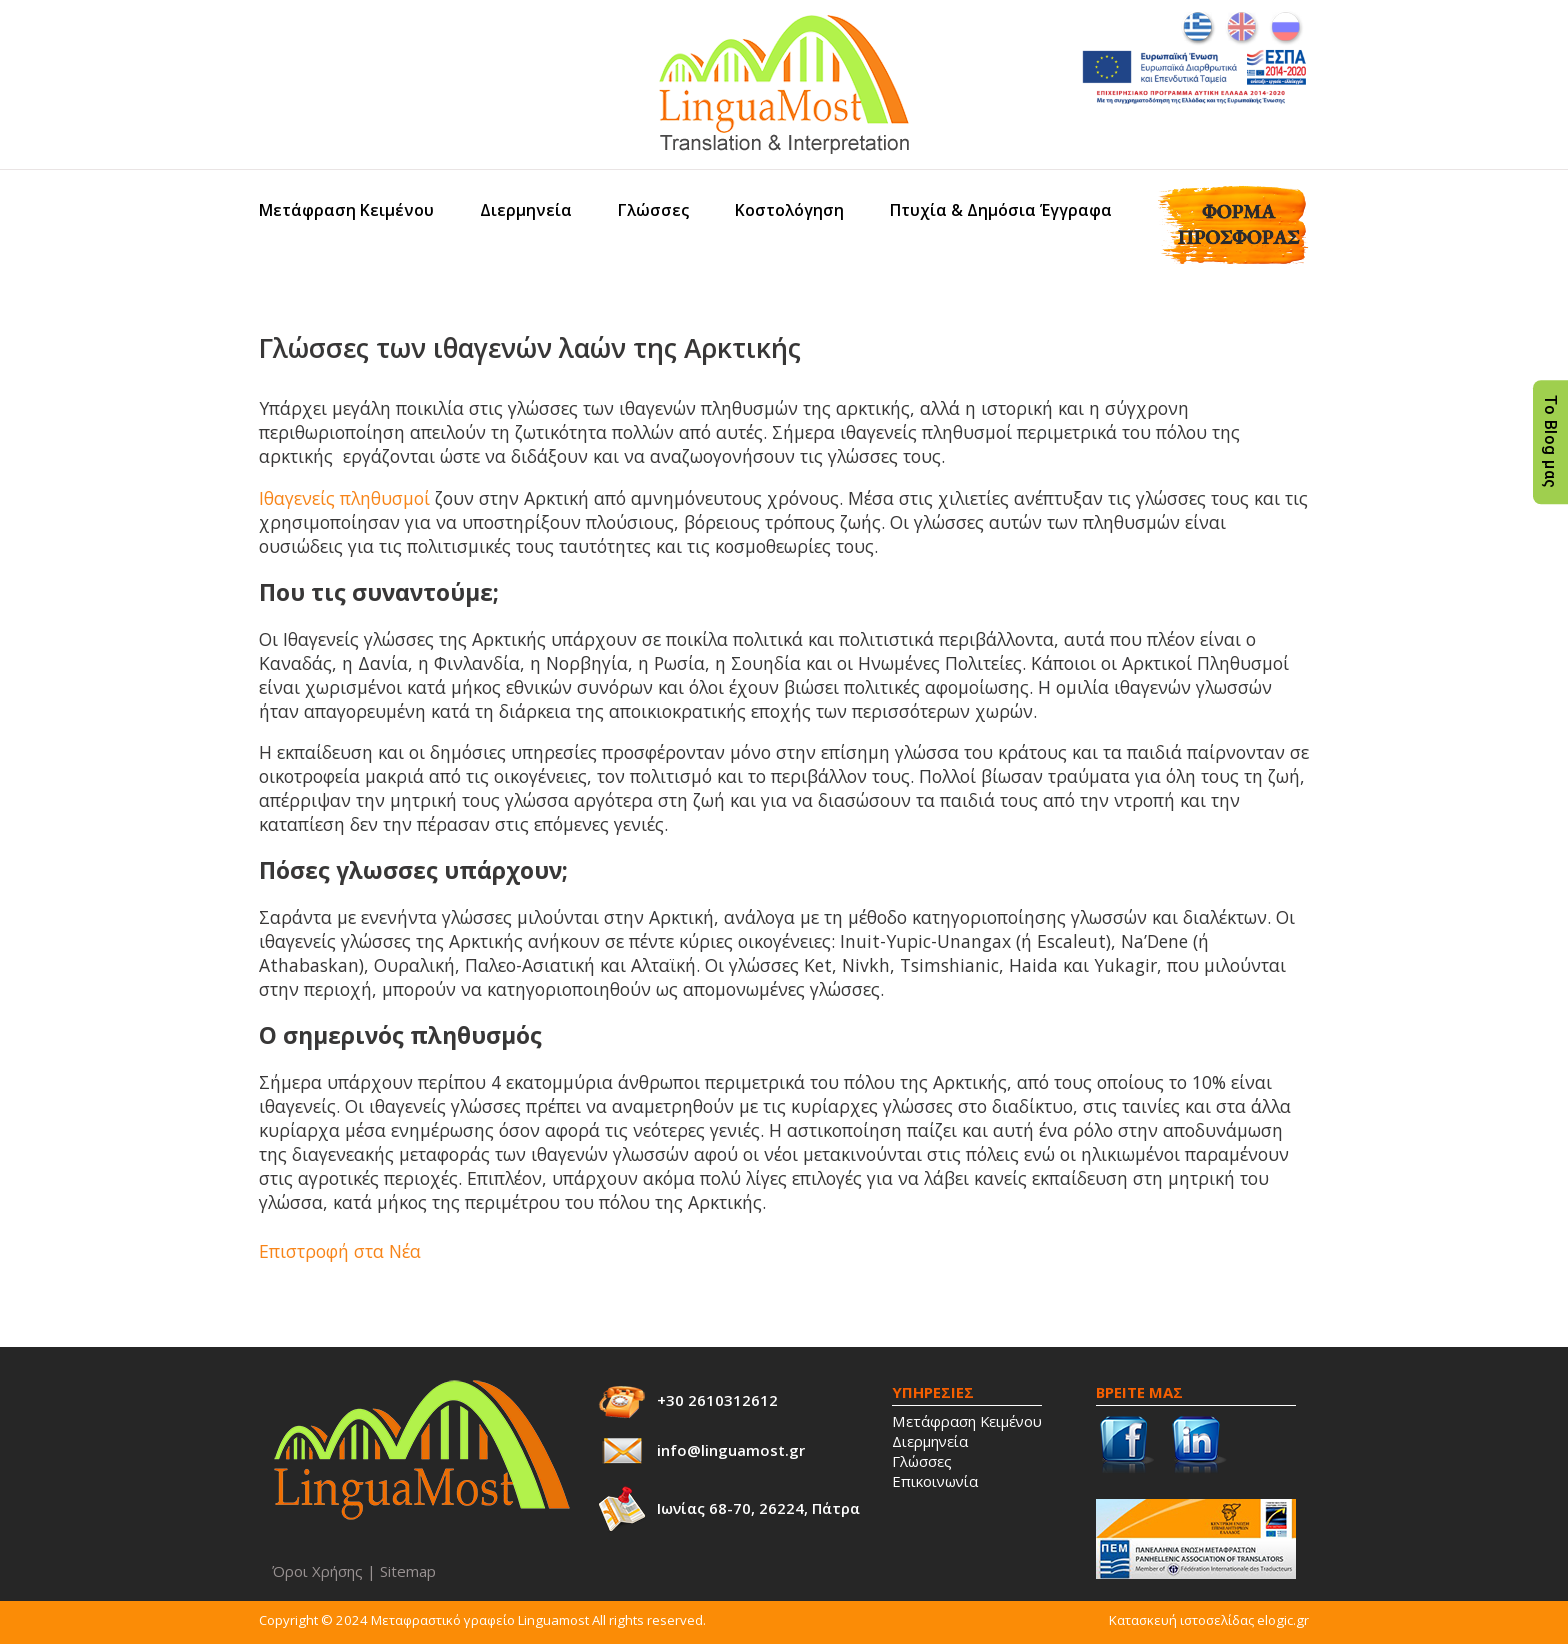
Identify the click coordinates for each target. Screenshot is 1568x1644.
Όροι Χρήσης (317, 1571)
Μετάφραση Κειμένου (346, 210)
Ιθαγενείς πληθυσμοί (344, 498)
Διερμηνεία (526, 210)
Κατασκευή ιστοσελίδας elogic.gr (1209, 1620)
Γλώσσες (653, 210)
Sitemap (408, 1571)
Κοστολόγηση (789, 210)
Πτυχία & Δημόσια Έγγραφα (1001, 210)
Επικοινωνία (935, 1481)
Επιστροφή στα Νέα (340, 1251)
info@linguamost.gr (731, 1450)
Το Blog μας (1550, 443)
